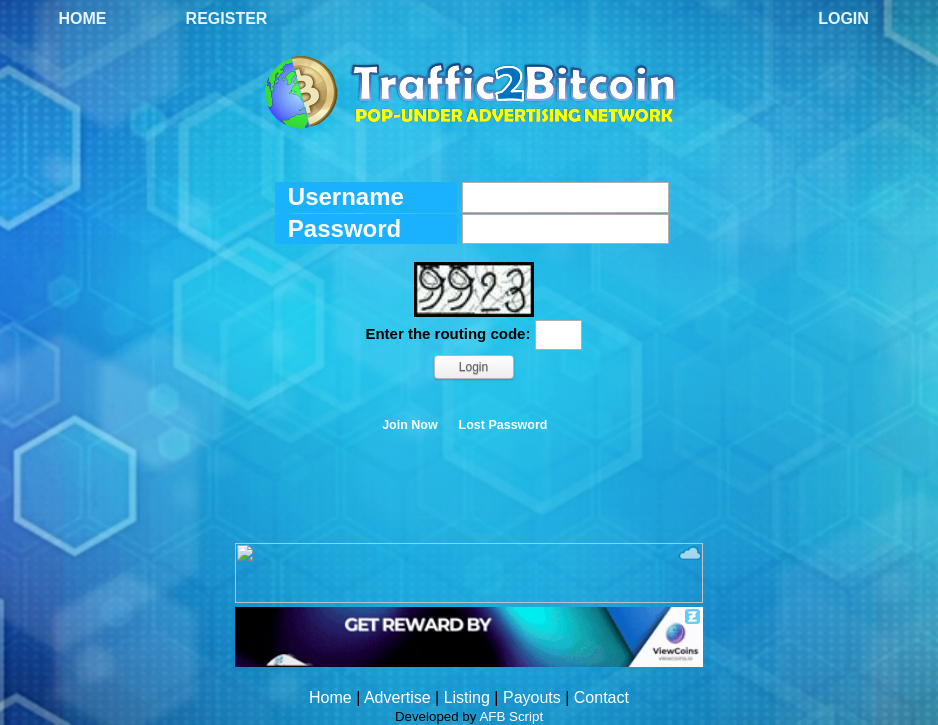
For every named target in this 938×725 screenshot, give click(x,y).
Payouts (532, 697)
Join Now (410, 425)
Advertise (397, 697)
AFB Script (511, 716)
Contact (601, 697)
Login (843, 18)
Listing (467, 697)
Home (83, 18)
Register (227, 18)
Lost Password (503, 425)
